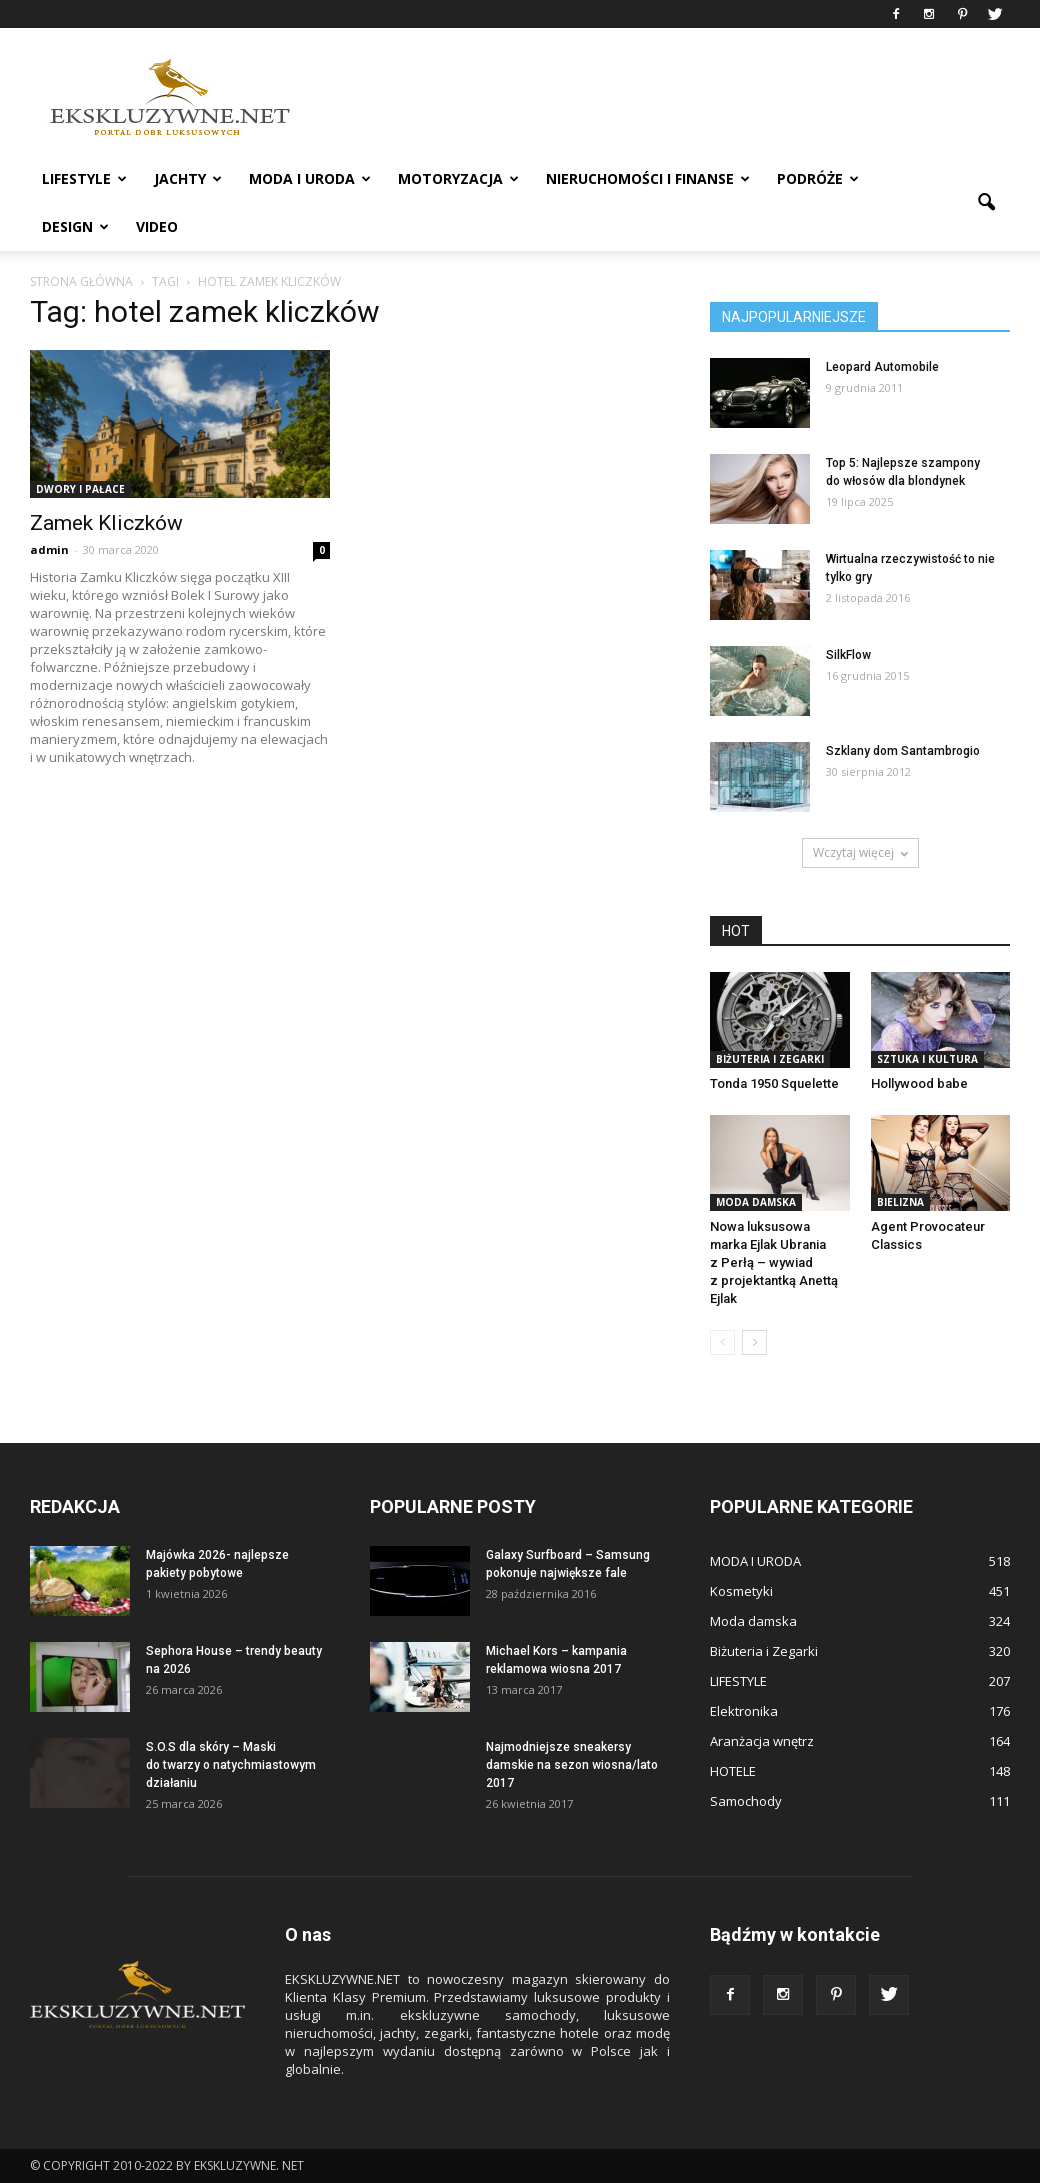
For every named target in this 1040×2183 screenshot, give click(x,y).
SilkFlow (848, 655)
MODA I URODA (310, 178)
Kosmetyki (741, 1591)
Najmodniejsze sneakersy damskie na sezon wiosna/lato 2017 (572, 1765)
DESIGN (75, 226)
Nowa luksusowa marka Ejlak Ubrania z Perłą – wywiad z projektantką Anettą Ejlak (774, 1262)
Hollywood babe (919, 1083)
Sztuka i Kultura (927, 1059)
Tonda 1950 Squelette (774, 1083)
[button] (986, 203)
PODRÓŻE (818, 178)
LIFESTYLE (84, 178)
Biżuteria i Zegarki (770, 1059)
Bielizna (900, 1202)
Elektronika (744, 1711)
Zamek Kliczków (106, 523)
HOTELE (733, 1771)
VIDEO (157, 226)
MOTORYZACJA (458, 178)
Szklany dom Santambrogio (903, 751)
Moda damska (756, 1202)
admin (49, 549)
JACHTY (188, 178)
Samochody (746, 1801)
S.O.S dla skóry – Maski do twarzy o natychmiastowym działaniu (231, 1765)
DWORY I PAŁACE (80, 489)
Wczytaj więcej (860, 852)
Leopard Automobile (882, 367)
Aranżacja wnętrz (762, 1741)
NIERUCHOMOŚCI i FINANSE (648, 178)
